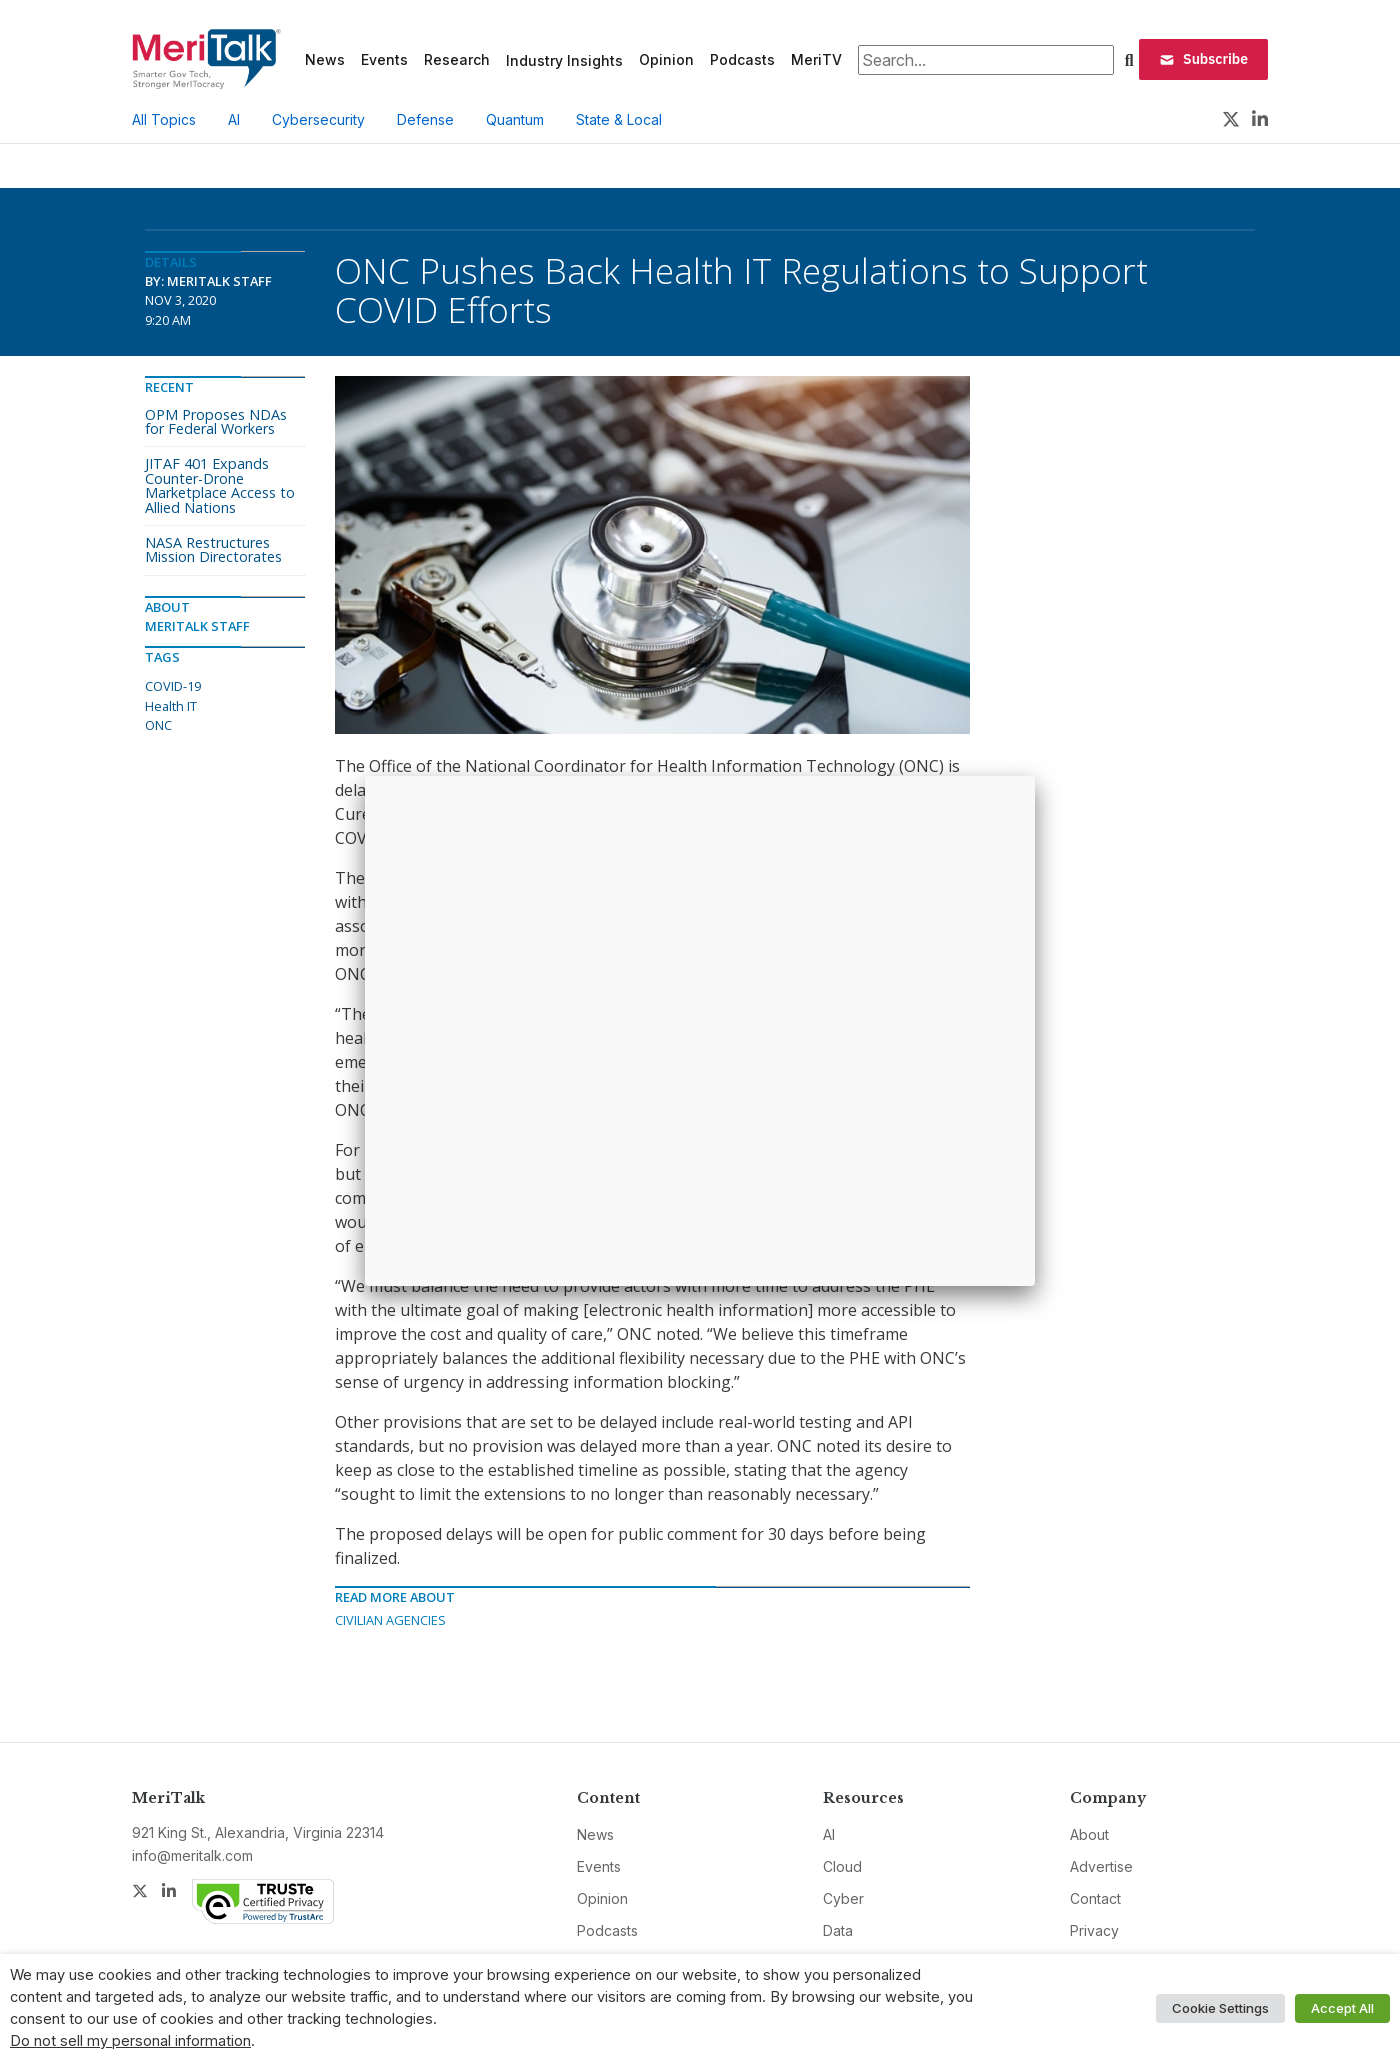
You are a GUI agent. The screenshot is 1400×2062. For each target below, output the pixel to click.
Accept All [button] (1342, 2008)
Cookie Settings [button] (1220, 2008)
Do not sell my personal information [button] (130, 2041)
